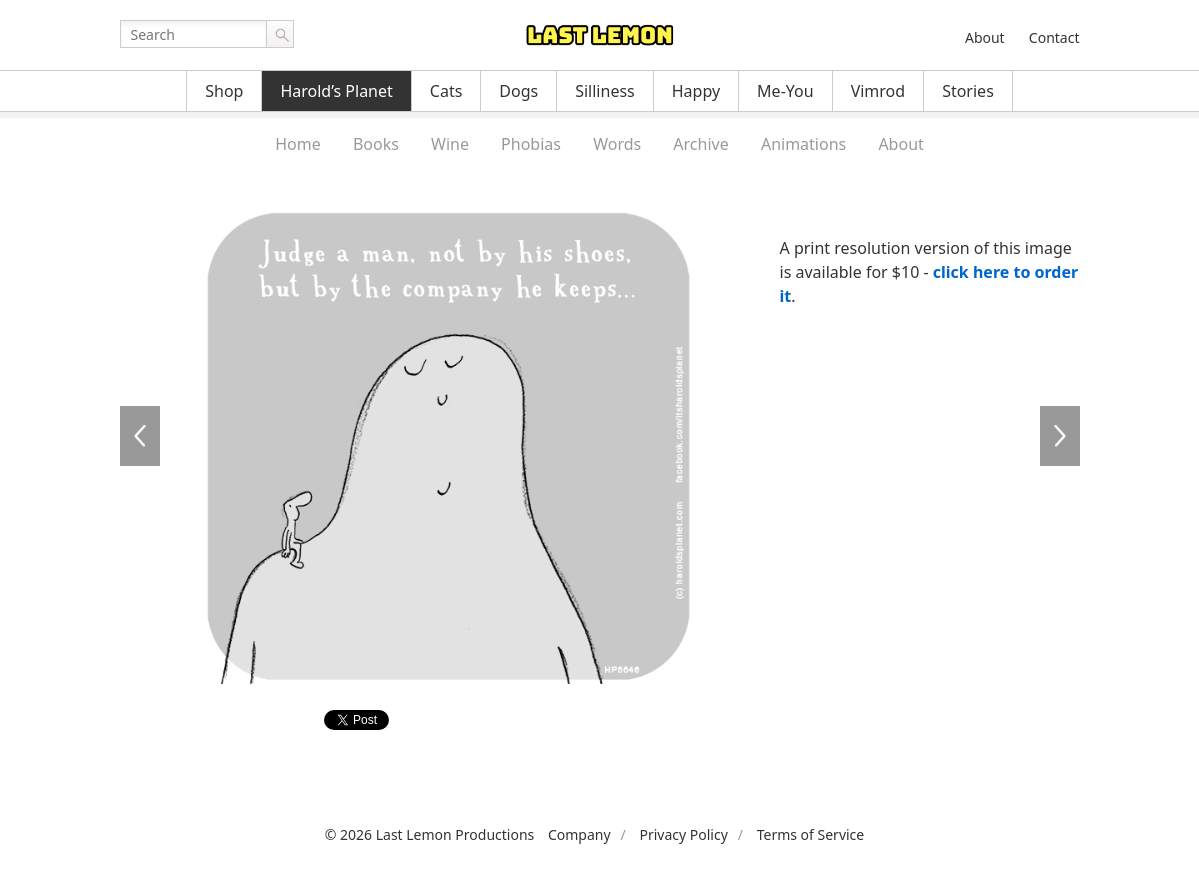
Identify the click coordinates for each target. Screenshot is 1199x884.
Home (298, 144)
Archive (700, 144)
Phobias (531, 144)
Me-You (785, 91)
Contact (1054, 37)
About (985, 37)
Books (376, 144)
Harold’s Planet (336, 91)
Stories (968, 91)
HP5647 (1060, 436)
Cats (446, 91)
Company (579, 834)
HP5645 (140, 436)
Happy (696, 91)
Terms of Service (811, 834)
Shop (224, 91)
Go (280, 34)
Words (617, 144)
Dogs (518, 91)
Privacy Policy (683, 834)
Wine (450, 144)
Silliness (605, 91)
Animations (803, 144)
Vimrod (878, 91)
